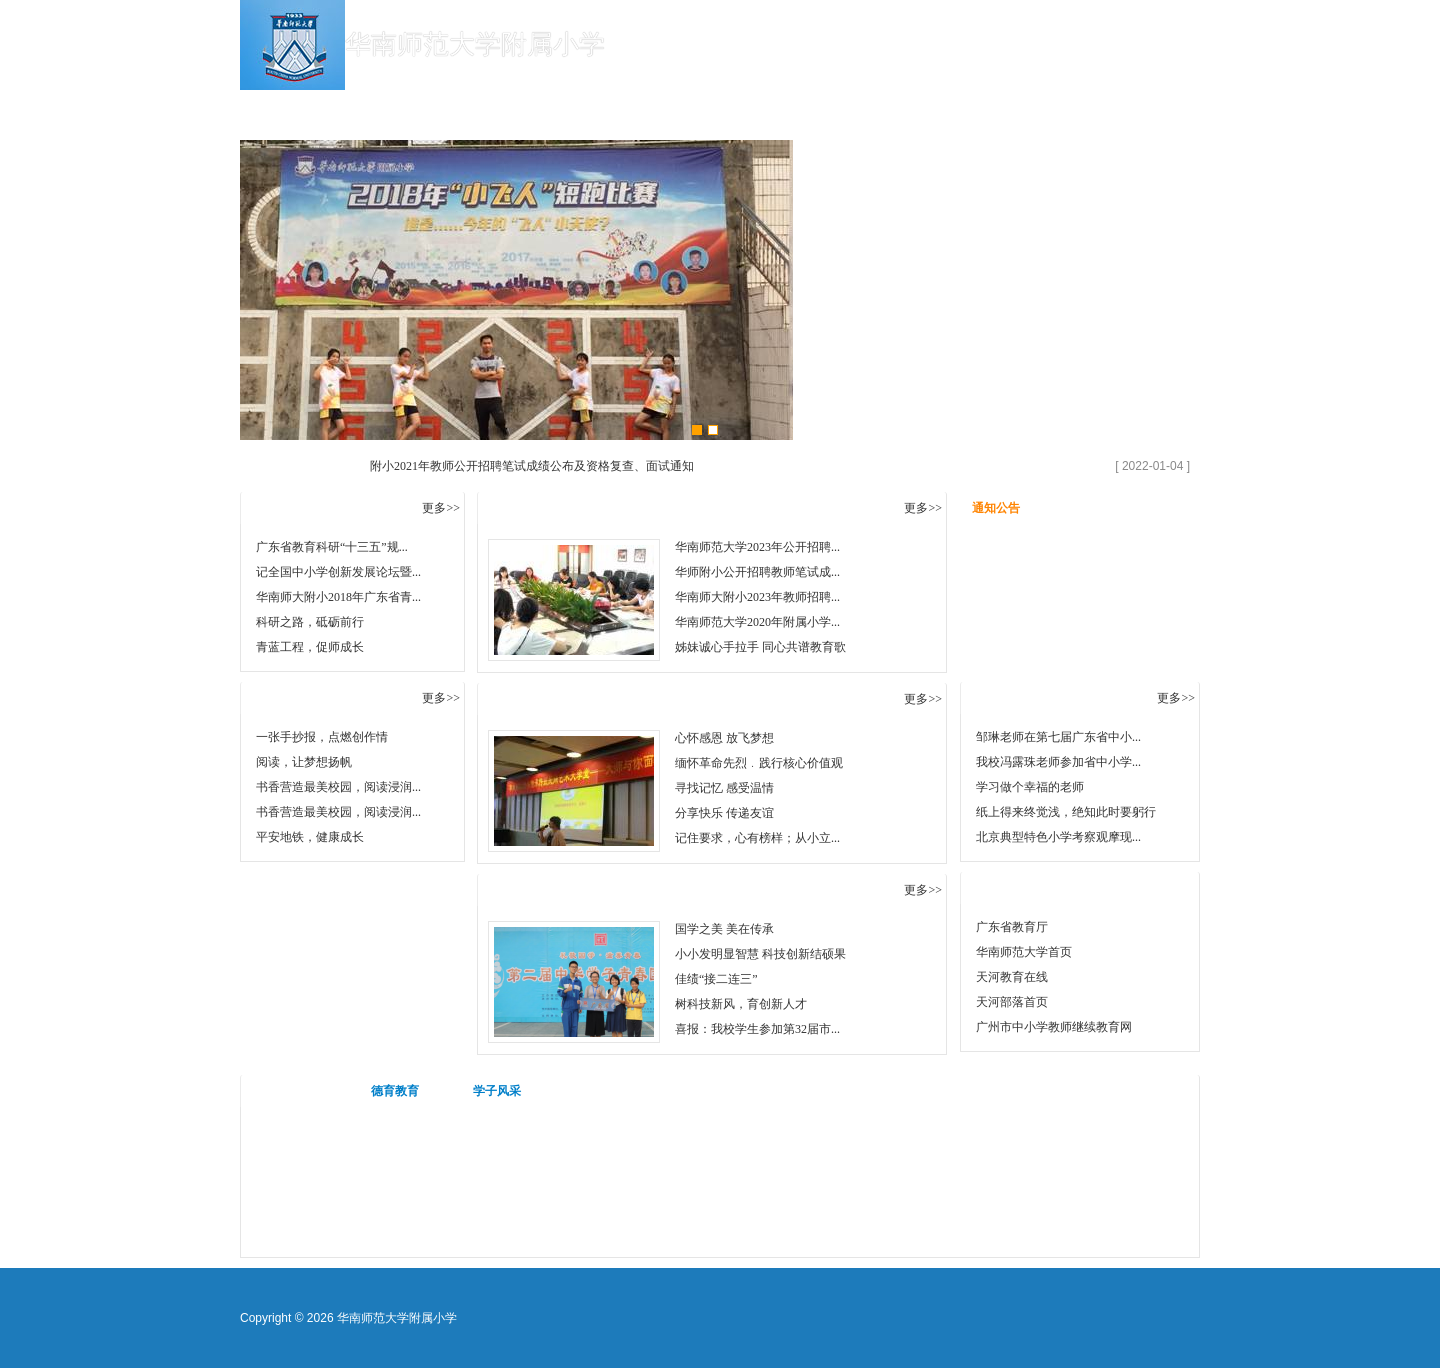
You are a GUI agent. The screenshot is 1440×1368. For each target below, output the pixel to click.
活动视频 (293, 1091)
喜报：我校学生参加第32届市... (757, 1029)
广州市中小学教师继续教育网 (1054, 1027)
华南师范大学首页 (1024, 952)
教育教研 (780, 110)
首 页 (300, 109)
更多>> (441, 508)
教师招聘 (1140, 110)
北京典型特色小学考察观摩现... (1058, 837)
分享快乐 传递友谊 (724, 813)
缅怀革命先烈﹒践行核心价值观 (759, 763)
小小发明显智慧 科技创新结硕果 (760, 954)
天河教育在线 (1012, 977)
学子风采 (497, 1091)
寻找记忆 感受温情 (724, 788)
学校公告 (660, 110)
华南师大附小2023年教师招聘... (757, 597)
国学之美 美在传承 (724, 929)
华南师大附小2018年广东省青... (338, 597)
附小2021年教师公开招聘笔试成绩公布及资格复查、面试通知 (532, 466)
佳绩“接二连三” (716, 979)
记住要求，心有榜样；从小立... (757, 838)
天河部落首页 (1012, 1002)
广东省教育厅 (1012, 927)
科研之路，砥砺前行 (310, 622)
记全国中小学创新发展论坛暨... (338, 572)
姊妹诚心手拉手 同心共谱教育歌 (760, 647)
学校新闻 (540, 110)
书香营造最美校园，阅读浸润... (338, 787)
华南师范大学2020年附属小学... (757, 622)
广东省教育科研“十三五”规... (332, 547)
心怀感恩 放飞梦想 (724, 738)
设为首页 (1165, 17)
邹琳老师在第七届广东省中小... (1058, 737)
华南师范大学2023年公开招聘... (757, 547)
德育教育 (900, 110)
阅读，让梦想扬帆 (304, 762)
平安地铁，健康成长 (310, 837)
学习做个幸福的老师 (1030, 787)
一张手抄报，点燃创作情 (322, 737)
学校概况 (420, 110)
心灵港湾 (1020, 110)
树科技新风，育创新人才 (741, 1004)
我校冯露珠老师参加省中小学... (1058, 762)
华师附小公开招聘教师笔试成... (757, 572)
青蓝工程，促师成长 (310, 647)
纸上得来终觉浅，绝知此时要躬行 (1066, 812)
